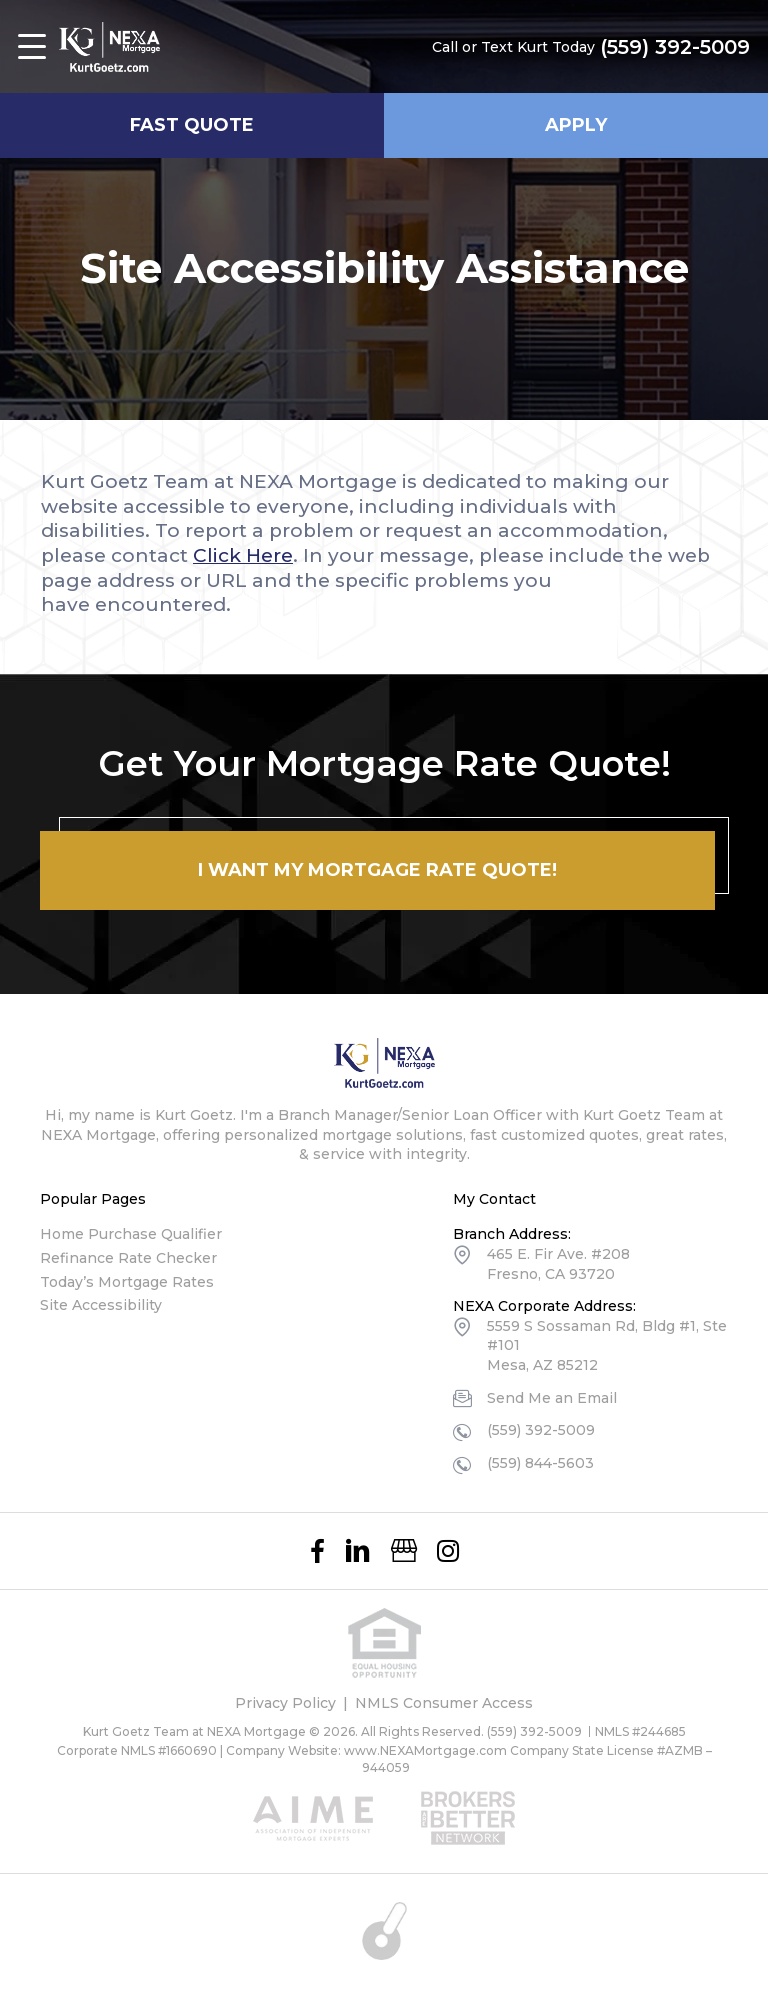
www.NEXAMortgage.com (425, 1750)
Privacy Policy (285, 1703)
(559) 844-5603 (540, 1463)
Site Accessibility (101, 1305)
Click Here (243, 555)
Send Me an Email (552, 1398)
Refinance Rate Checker (128, 1258)
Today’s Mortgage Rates (127, 1282)
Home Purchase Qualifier (131, 1234)
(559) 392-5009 (675, 47)
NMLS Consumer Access (444, 1703)
